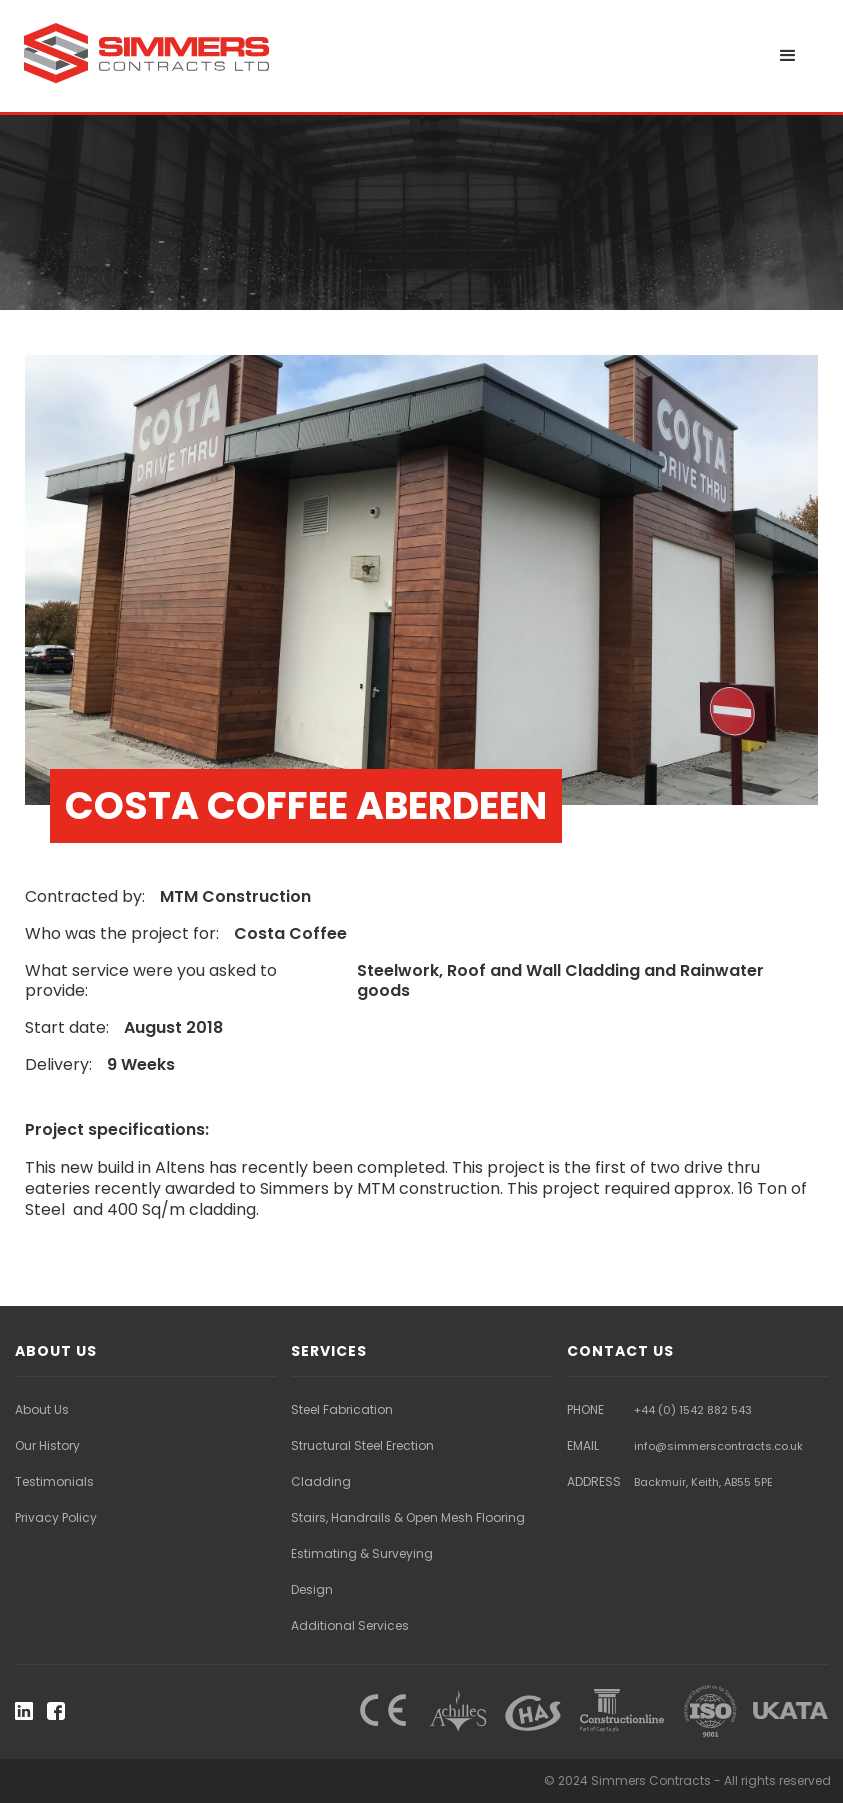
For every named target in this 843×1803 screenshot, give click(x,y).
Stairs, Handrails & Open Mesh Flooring (408, 1517)
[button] (788, 56)
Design (312, 1589)
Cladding (321, 1481)
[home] (150, 52)
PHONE (585, 1409)
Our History (47, 1445)
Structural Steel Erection (362, 1445)
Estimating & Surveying (362, 1553)
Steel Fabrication (342, 1409)
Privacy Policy (56, 1517)
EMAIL (583, 1445)
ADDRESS (594, 1481)
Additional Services (350, 1625)
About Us (42, 1409)
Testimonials (54, 1481)
